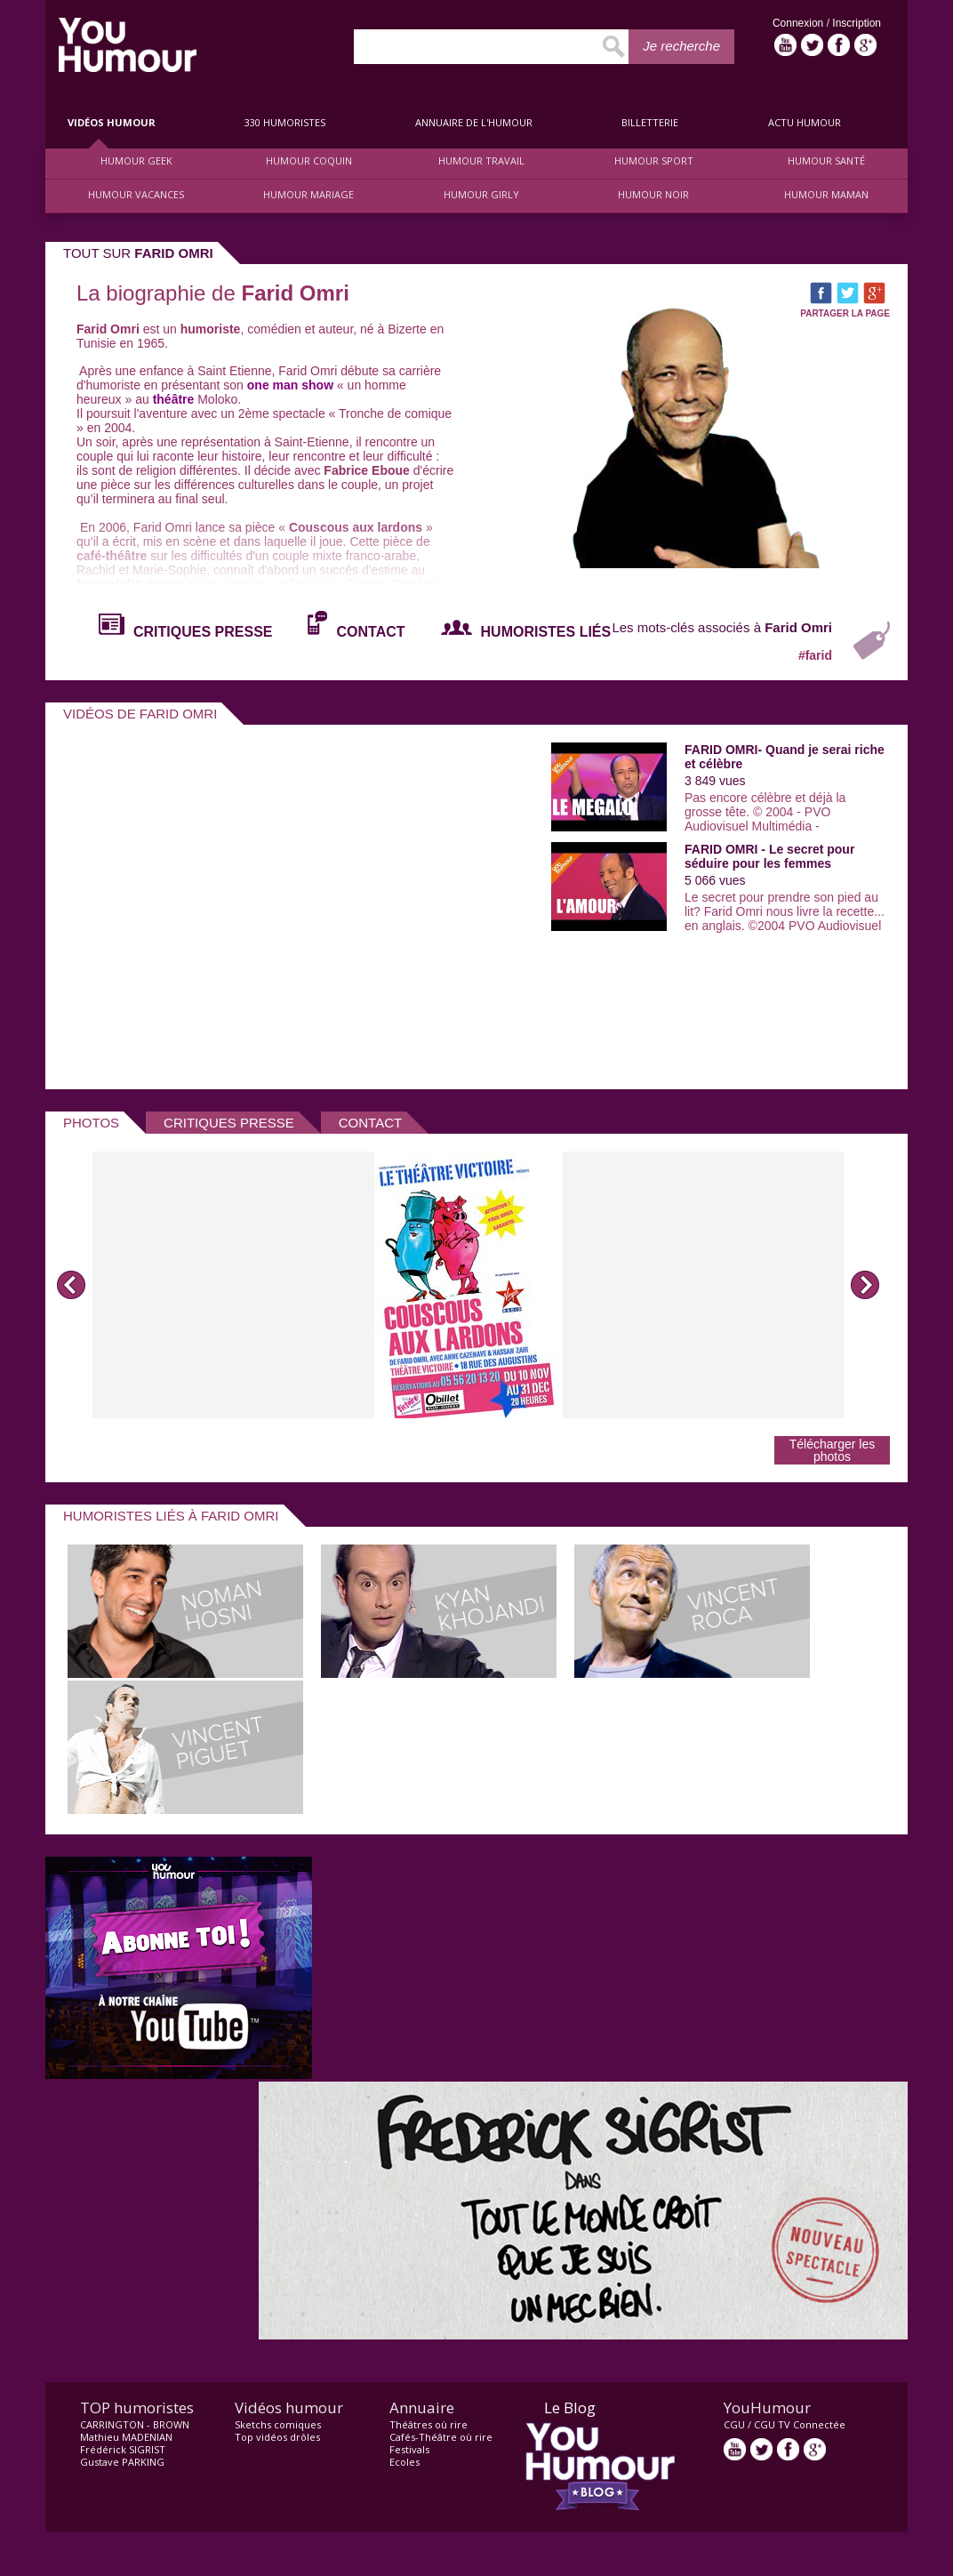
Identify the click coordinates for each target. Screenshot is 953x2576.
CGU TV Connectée (799, 2424)
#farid (815, 655)
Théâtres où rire (428, 2424)
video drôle (127, 45)
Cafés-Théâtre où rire (441, 2437)
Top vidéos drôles (277, 2437)
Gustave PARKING (122, 2461)
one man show (290, 385)
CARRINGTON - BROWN (134, 2424)
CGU (734, 2424)
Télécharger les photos (832, 1450)
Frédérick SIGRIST (122, 2449)
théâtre (174, 399)
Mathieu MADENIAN (126, 2437)
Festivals (409, 2449)
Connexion (800, 23)
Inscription (856, 23)
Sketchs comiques (278, 2424)
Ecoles (404, 2461)
